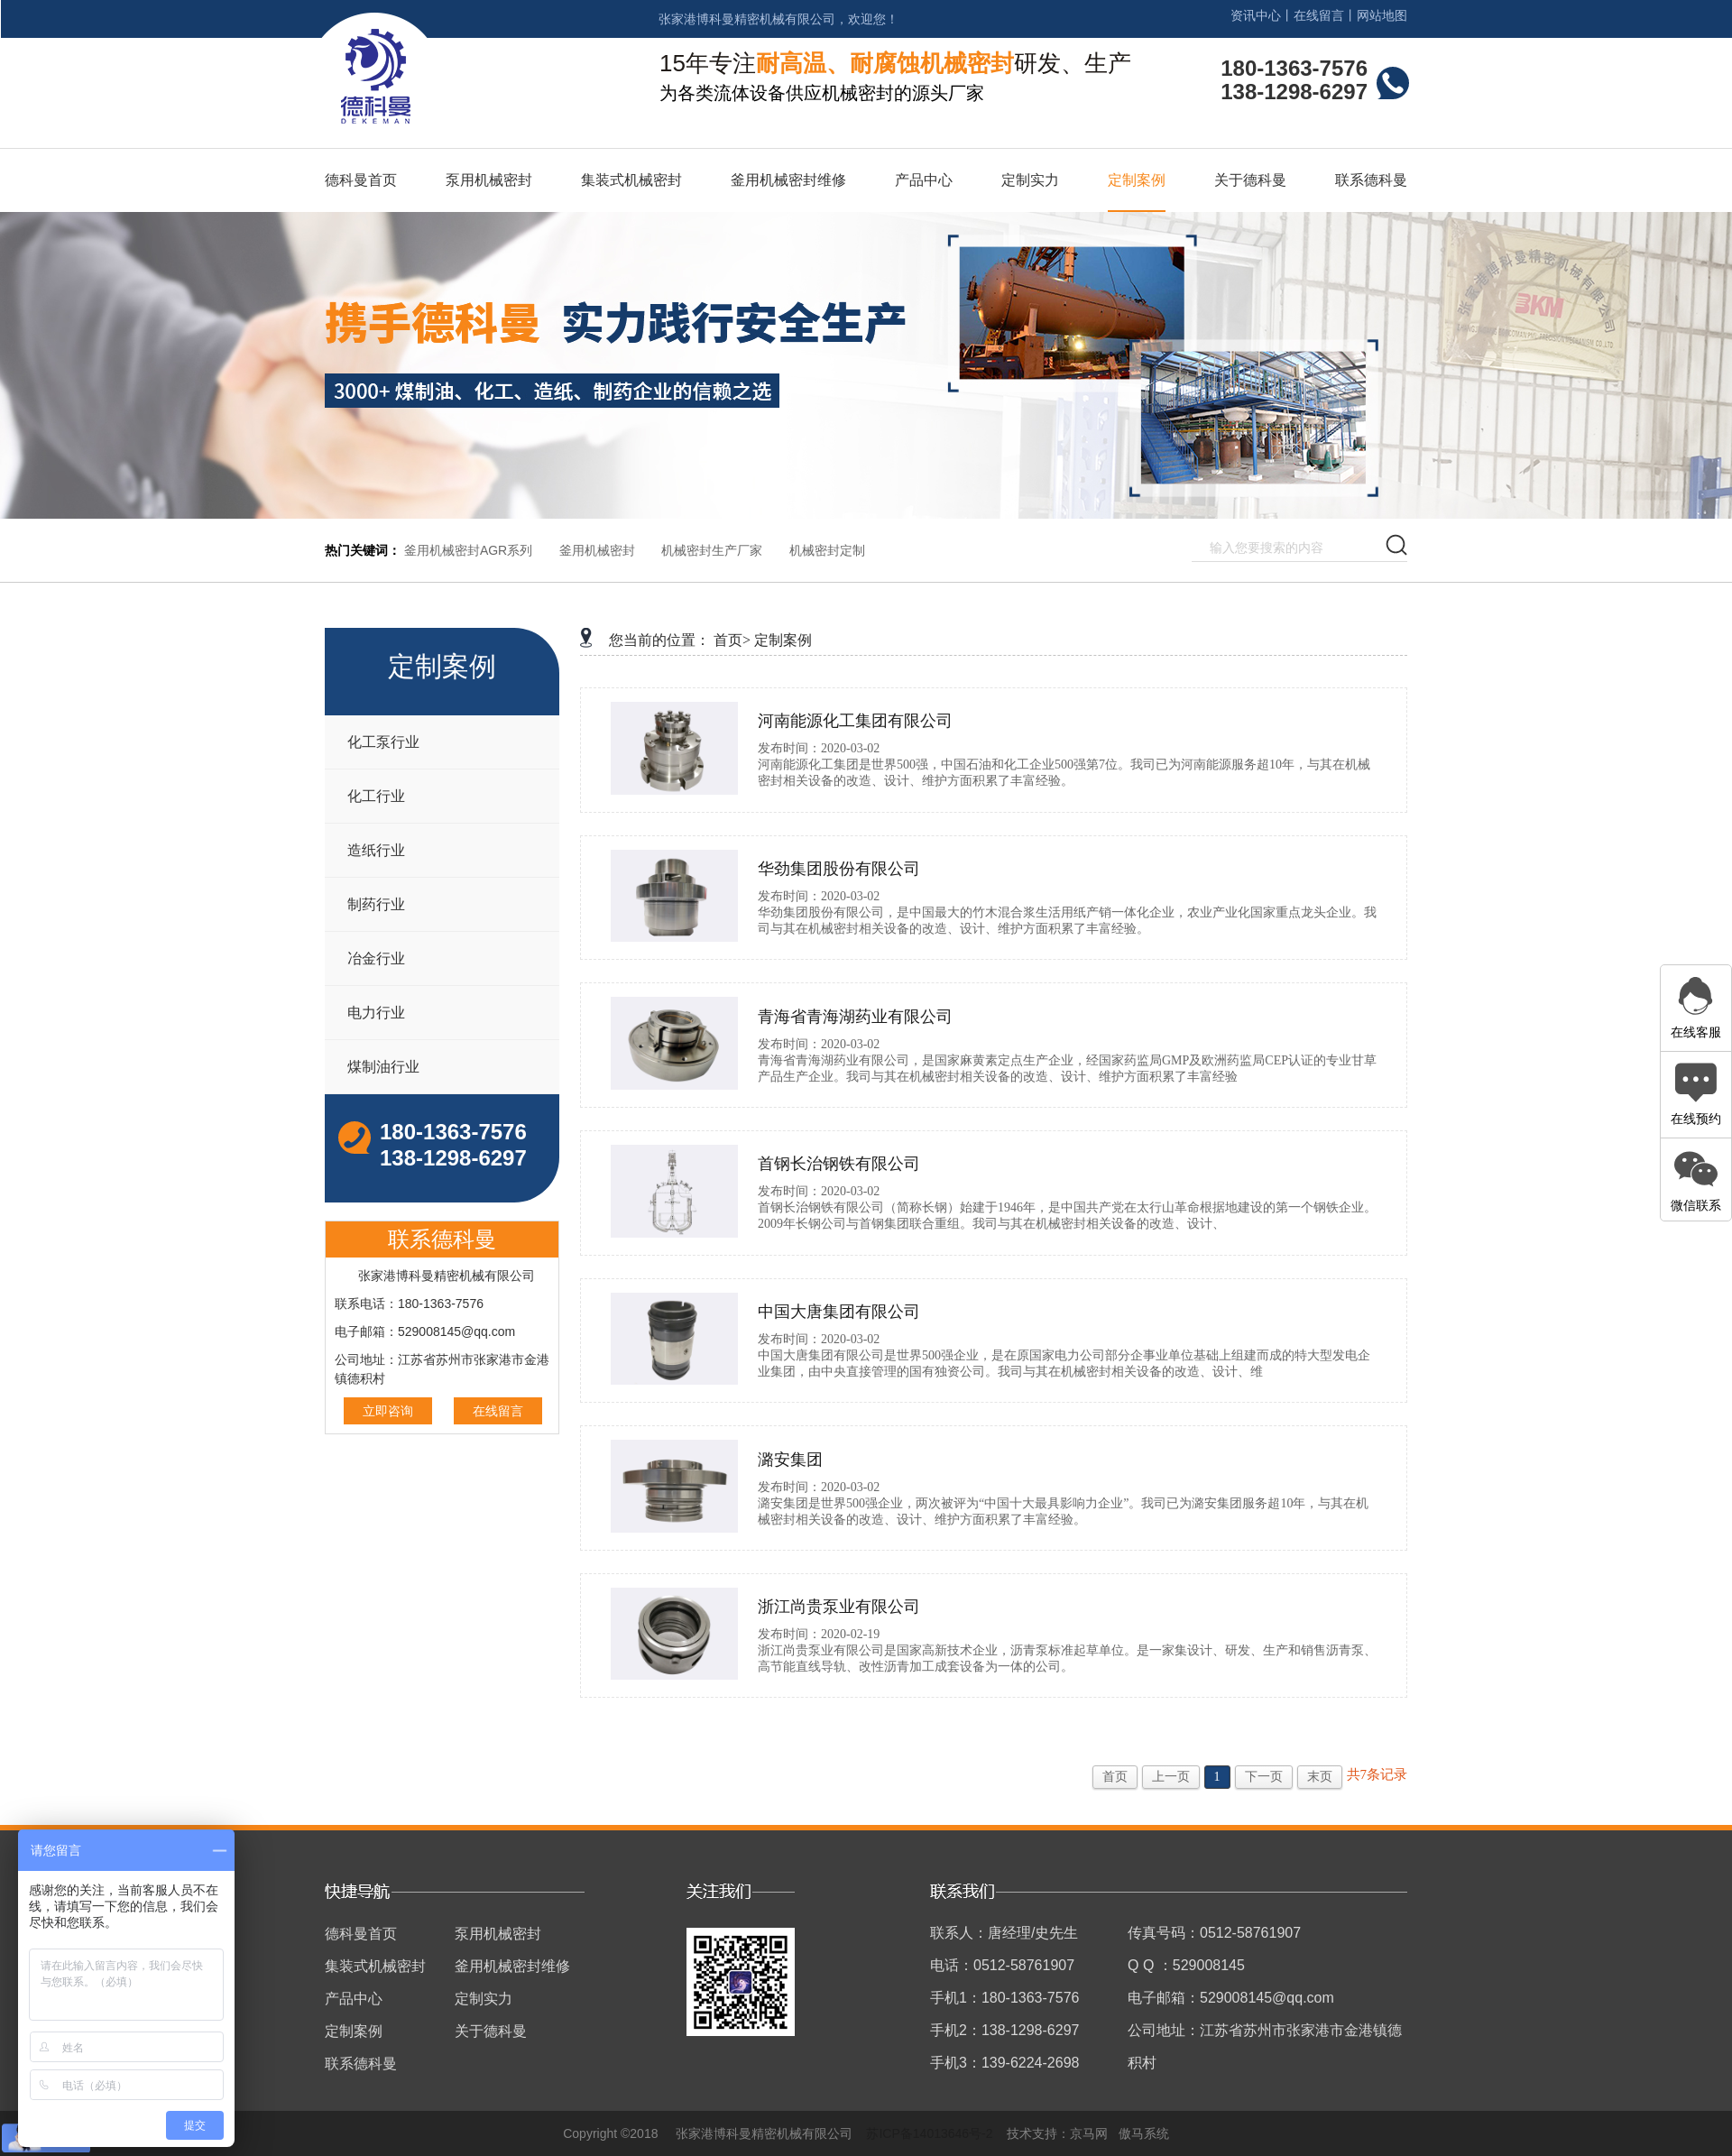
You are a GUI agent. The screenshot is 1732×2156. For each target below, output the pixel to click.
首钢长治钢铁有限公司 (839, 1164)
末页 (1319, 1776)
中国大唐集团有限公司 (839, 1312)
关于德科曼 (1250, 180)
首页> (732, 640)
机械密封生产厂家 (711, 550)
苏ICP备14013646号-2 (929, 2133)
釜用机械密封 (597, 550)
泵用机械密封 (489, 180)
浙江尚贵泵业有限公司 (839, 1607)
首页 (1115, 1776)
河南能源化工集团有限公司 (855, 721)
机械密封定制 (827, 550)
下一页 (1264, 1776)
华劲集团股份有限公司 (839, 869)
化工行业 (376, 796)
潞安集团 (790, 1460)
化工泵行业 (383, 742)
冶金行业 (376, 958)
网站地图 (1382, 15)
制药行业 (376, 904)
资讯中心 (1255, 15)
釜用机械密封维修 (788, 180)
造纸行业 (376, 850)
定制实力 (1030, 180)
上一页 (1171, 1776)
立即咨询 (388, 1411)
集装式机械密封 (631, 180)
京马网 (1089, 2133)
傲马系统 (1144, 2133)
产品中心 (924, 180)
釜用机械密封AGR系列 (468, 550)
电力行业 (376, 1012)
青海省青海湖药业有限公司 (855, 1017)
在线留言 (1319, 15)
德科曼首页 (361, 180)
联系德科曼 (1371, 180)
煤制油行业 (383, 1066)
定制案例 (1136, 180)
